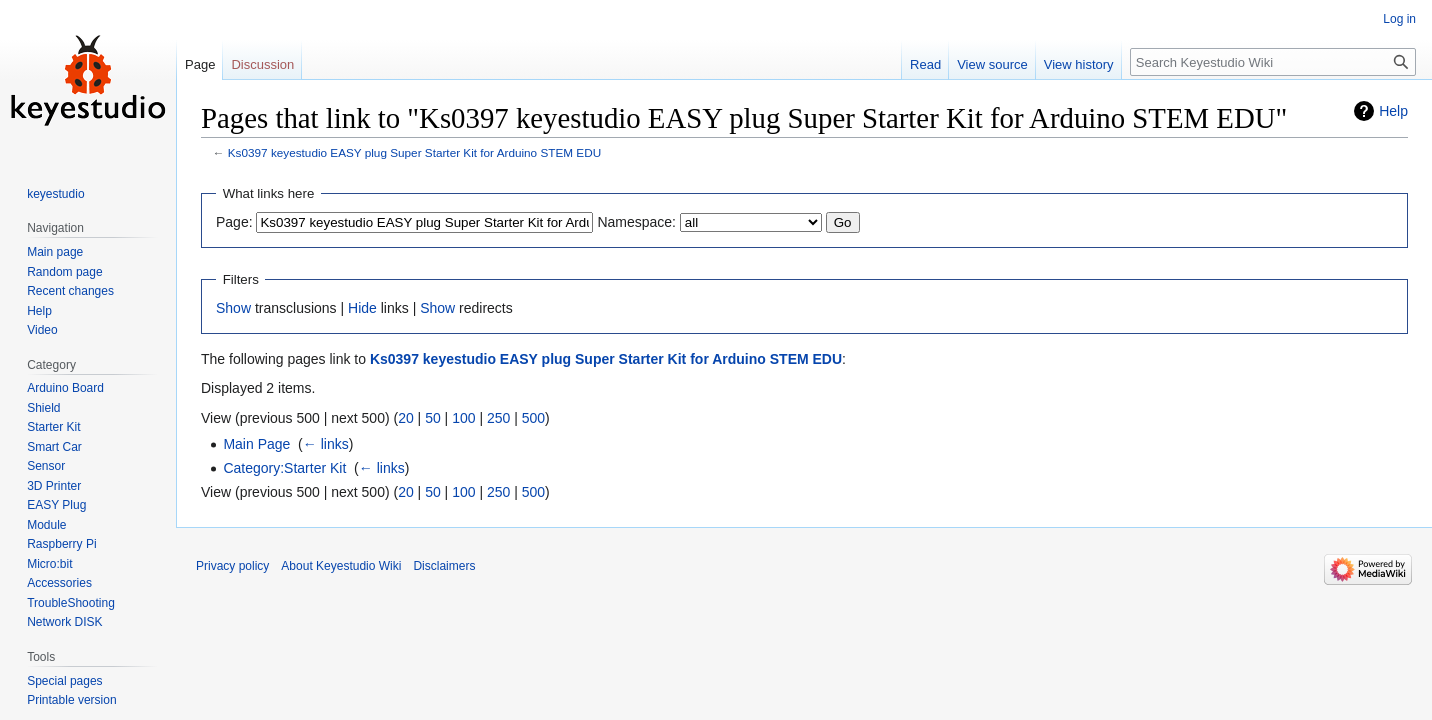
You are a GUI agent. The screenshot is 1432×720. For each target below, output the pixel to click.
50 (433, 418)
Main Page (256, 444)
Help (1393, 111)
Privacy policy (232, 566)
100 (463, 418)
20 (406, 418)
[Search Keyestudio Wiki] (1273, 62)
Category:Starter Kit (284, 468)
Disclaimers (444, 566)
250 (498, 418)
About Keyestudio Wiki (341, 566)
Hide (362, 308)
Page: (234, 222)
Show (233, 308)
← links (326, 444)
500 (533, 418)
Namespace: (636, 222)
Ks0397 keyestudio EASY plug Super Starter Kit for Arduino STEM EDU (414, 152)
